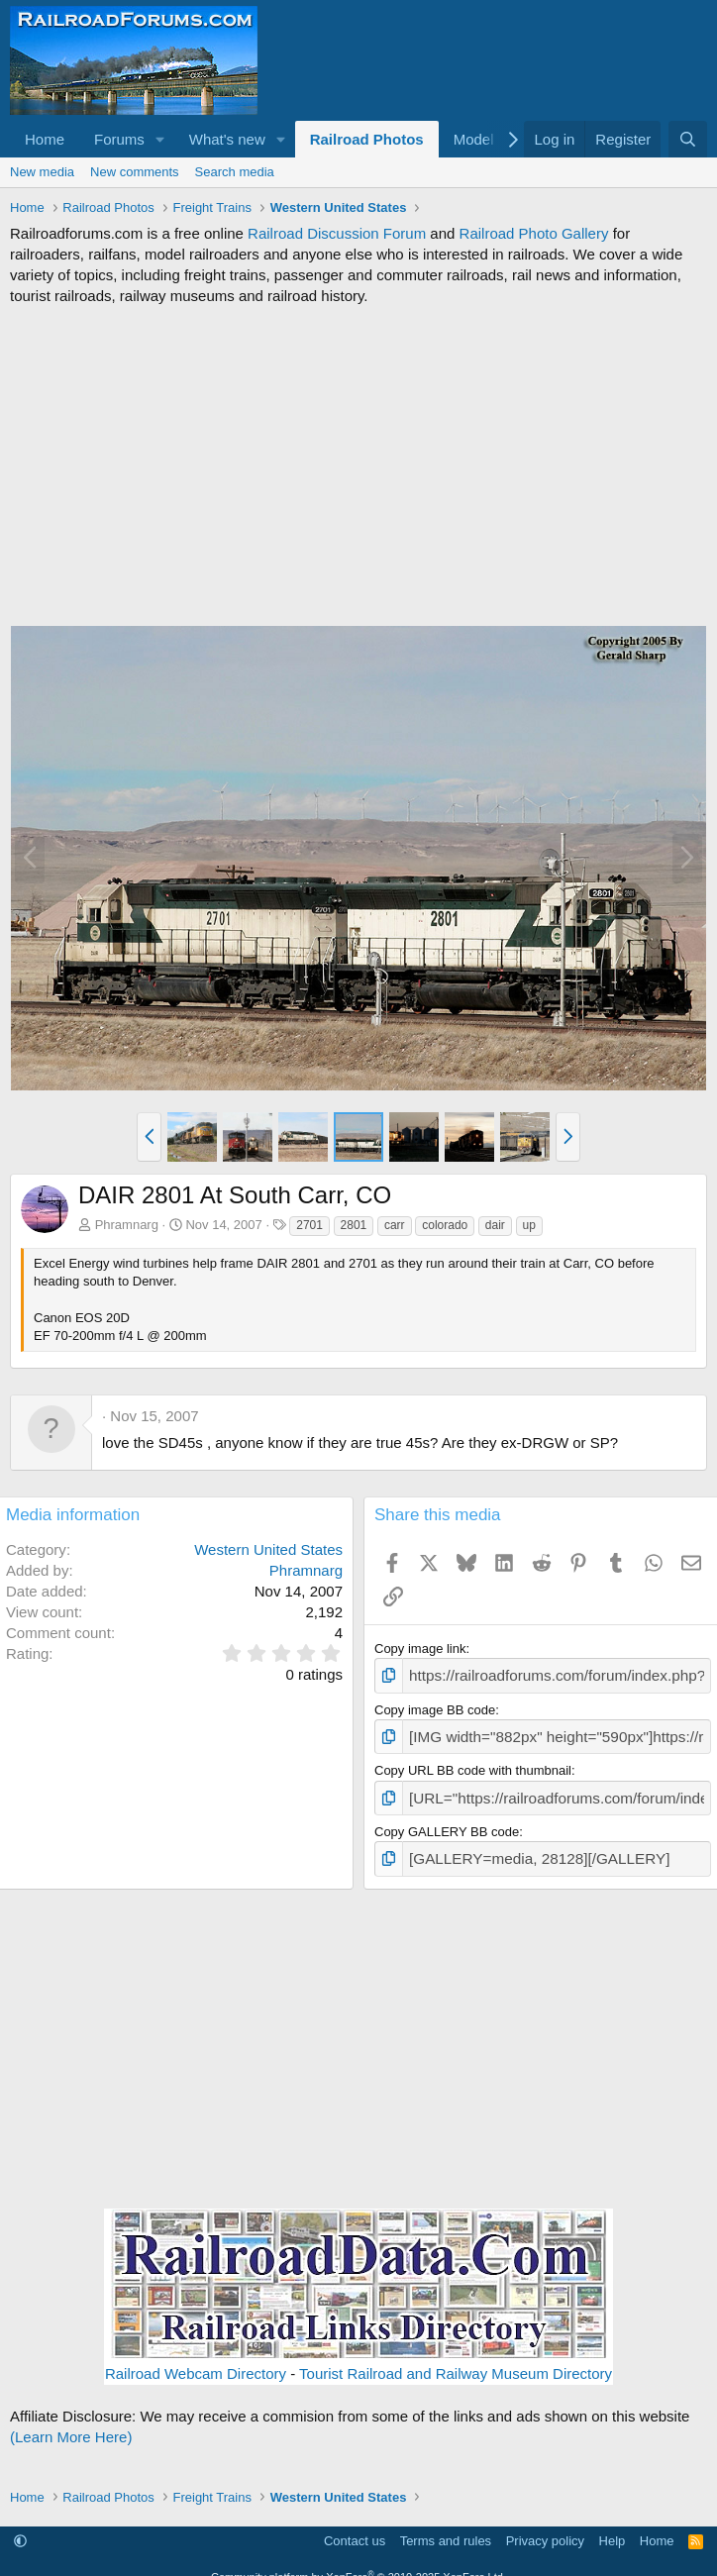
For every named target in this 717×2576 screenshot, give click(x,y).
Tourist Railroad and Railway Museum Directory (455, 2360)
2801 (354, 1225)
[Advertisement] (358, 465)
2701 (309, 1225)
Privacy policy (545, 2528)
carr (394, 1225)
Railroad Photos (367, 139)
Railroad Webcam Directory (195, 2360)
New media (42, 171)
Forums (119, 139)
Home (44, 139)
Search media (234, 171)
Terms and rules (445, 2528)
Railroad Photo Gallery (534, 233)
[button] (160, 139)
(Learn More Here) (71, 2424)
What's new (227, 139)
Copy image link (420, 1648)
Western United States (268, 1549)
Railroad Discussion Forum (337, 233)
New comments (134, 171)
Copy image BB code (434, 1707)
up (529, 1225)
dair (495, 1225)
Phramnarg (126, 1224)
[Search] (687, 139)
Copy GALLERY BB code (446, 1821)
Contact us (354, 2528)
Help (612, 2528)
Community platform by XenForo (358, 2564)
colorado (444, 1225)
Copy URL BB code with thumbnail (472, 1764)
